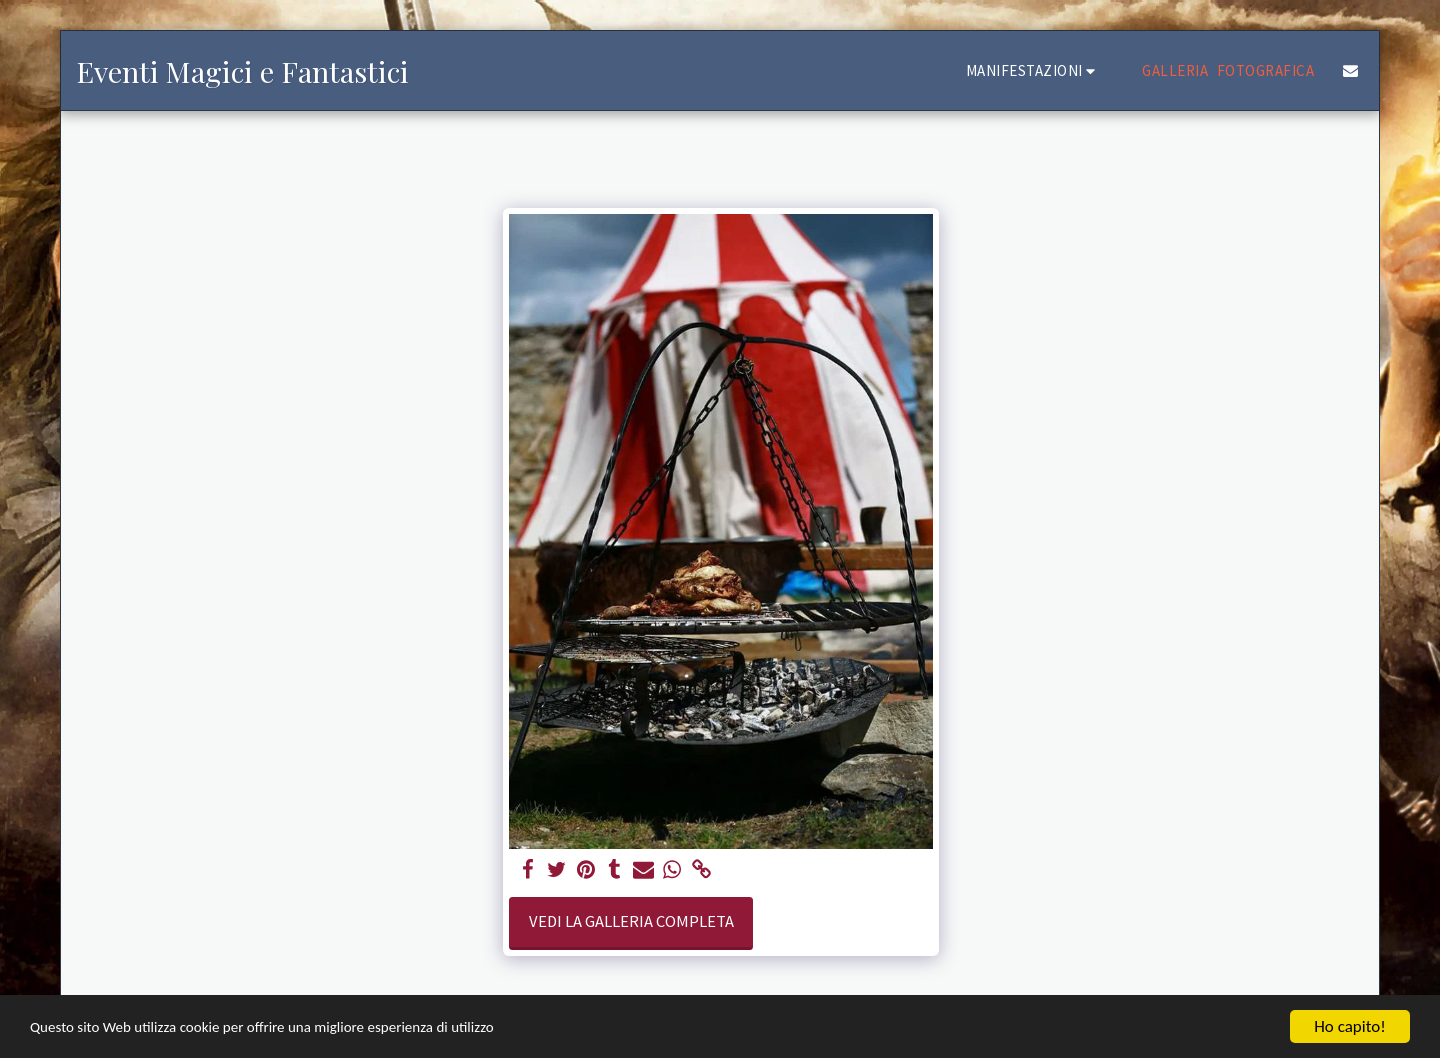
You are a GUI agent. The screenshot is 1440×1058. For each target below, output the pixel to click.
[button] (1034, 70)
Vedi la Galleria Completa (631, 921)
